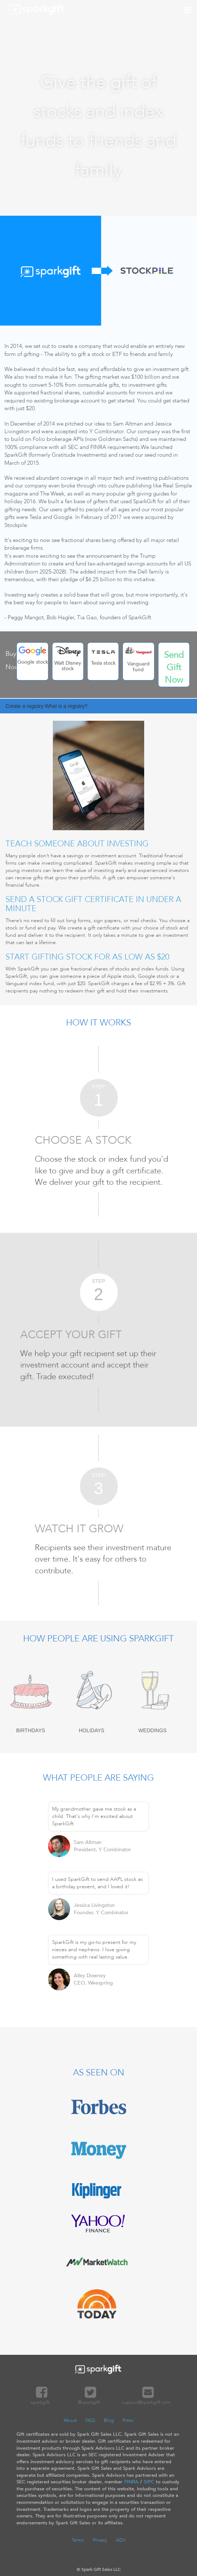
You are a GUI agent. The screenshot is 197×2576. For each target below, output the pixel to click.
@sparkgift (89, 2399)
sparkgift (40, 2399)
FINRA (131, 2482)
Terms (78, 2540)
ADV (121, 2540)
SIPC (149, 2482)
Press (128, 2420)
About (70, 2420)
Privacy (100, 2540)
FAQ (90, 2420)
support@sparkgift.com (146, 2399)
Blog (109, 2420)
